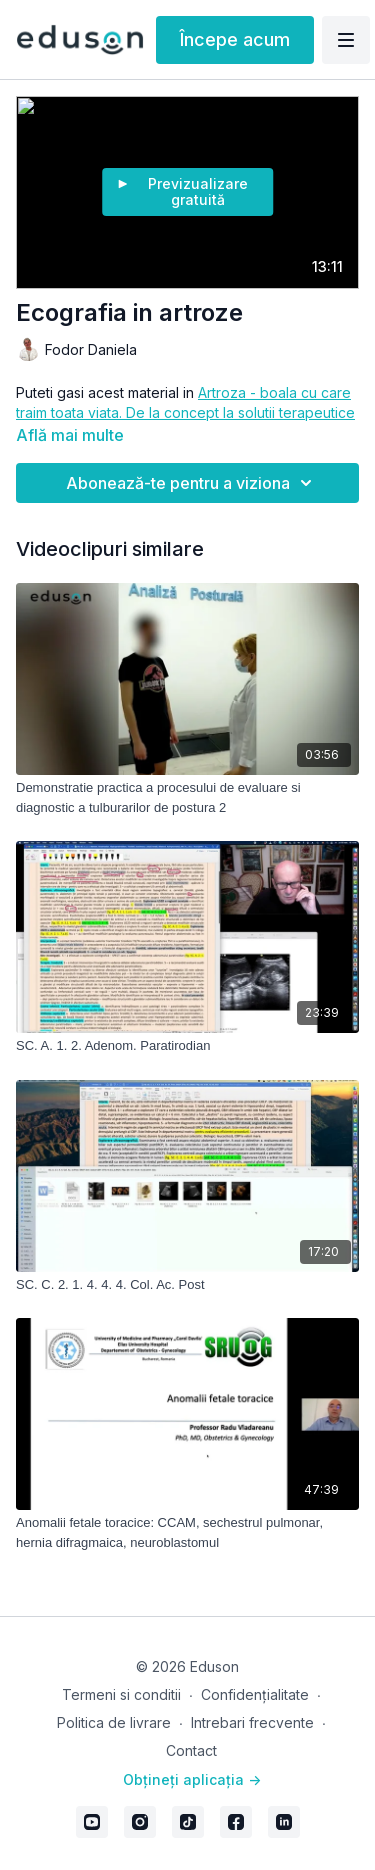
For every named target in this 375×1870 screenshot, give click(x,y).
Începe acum (235, 39)
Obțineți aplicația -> (192, 1779)
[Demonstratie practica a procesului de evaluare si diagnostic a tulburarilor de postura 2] (187, 797)
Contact (191, 1750)
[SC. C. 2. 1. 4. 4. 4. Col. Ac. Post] (187, 1285)
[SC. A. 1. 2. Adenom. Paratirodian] (187, 1046)
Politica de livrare (114, 1722)
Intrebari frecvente (252, 1722)
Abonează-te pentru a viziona (192, 483)
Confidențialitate (255, 1694)
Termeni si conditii (121, 1694)
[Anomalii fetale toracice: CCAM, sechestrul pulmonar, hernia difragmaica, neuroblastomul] (187, 1532)
